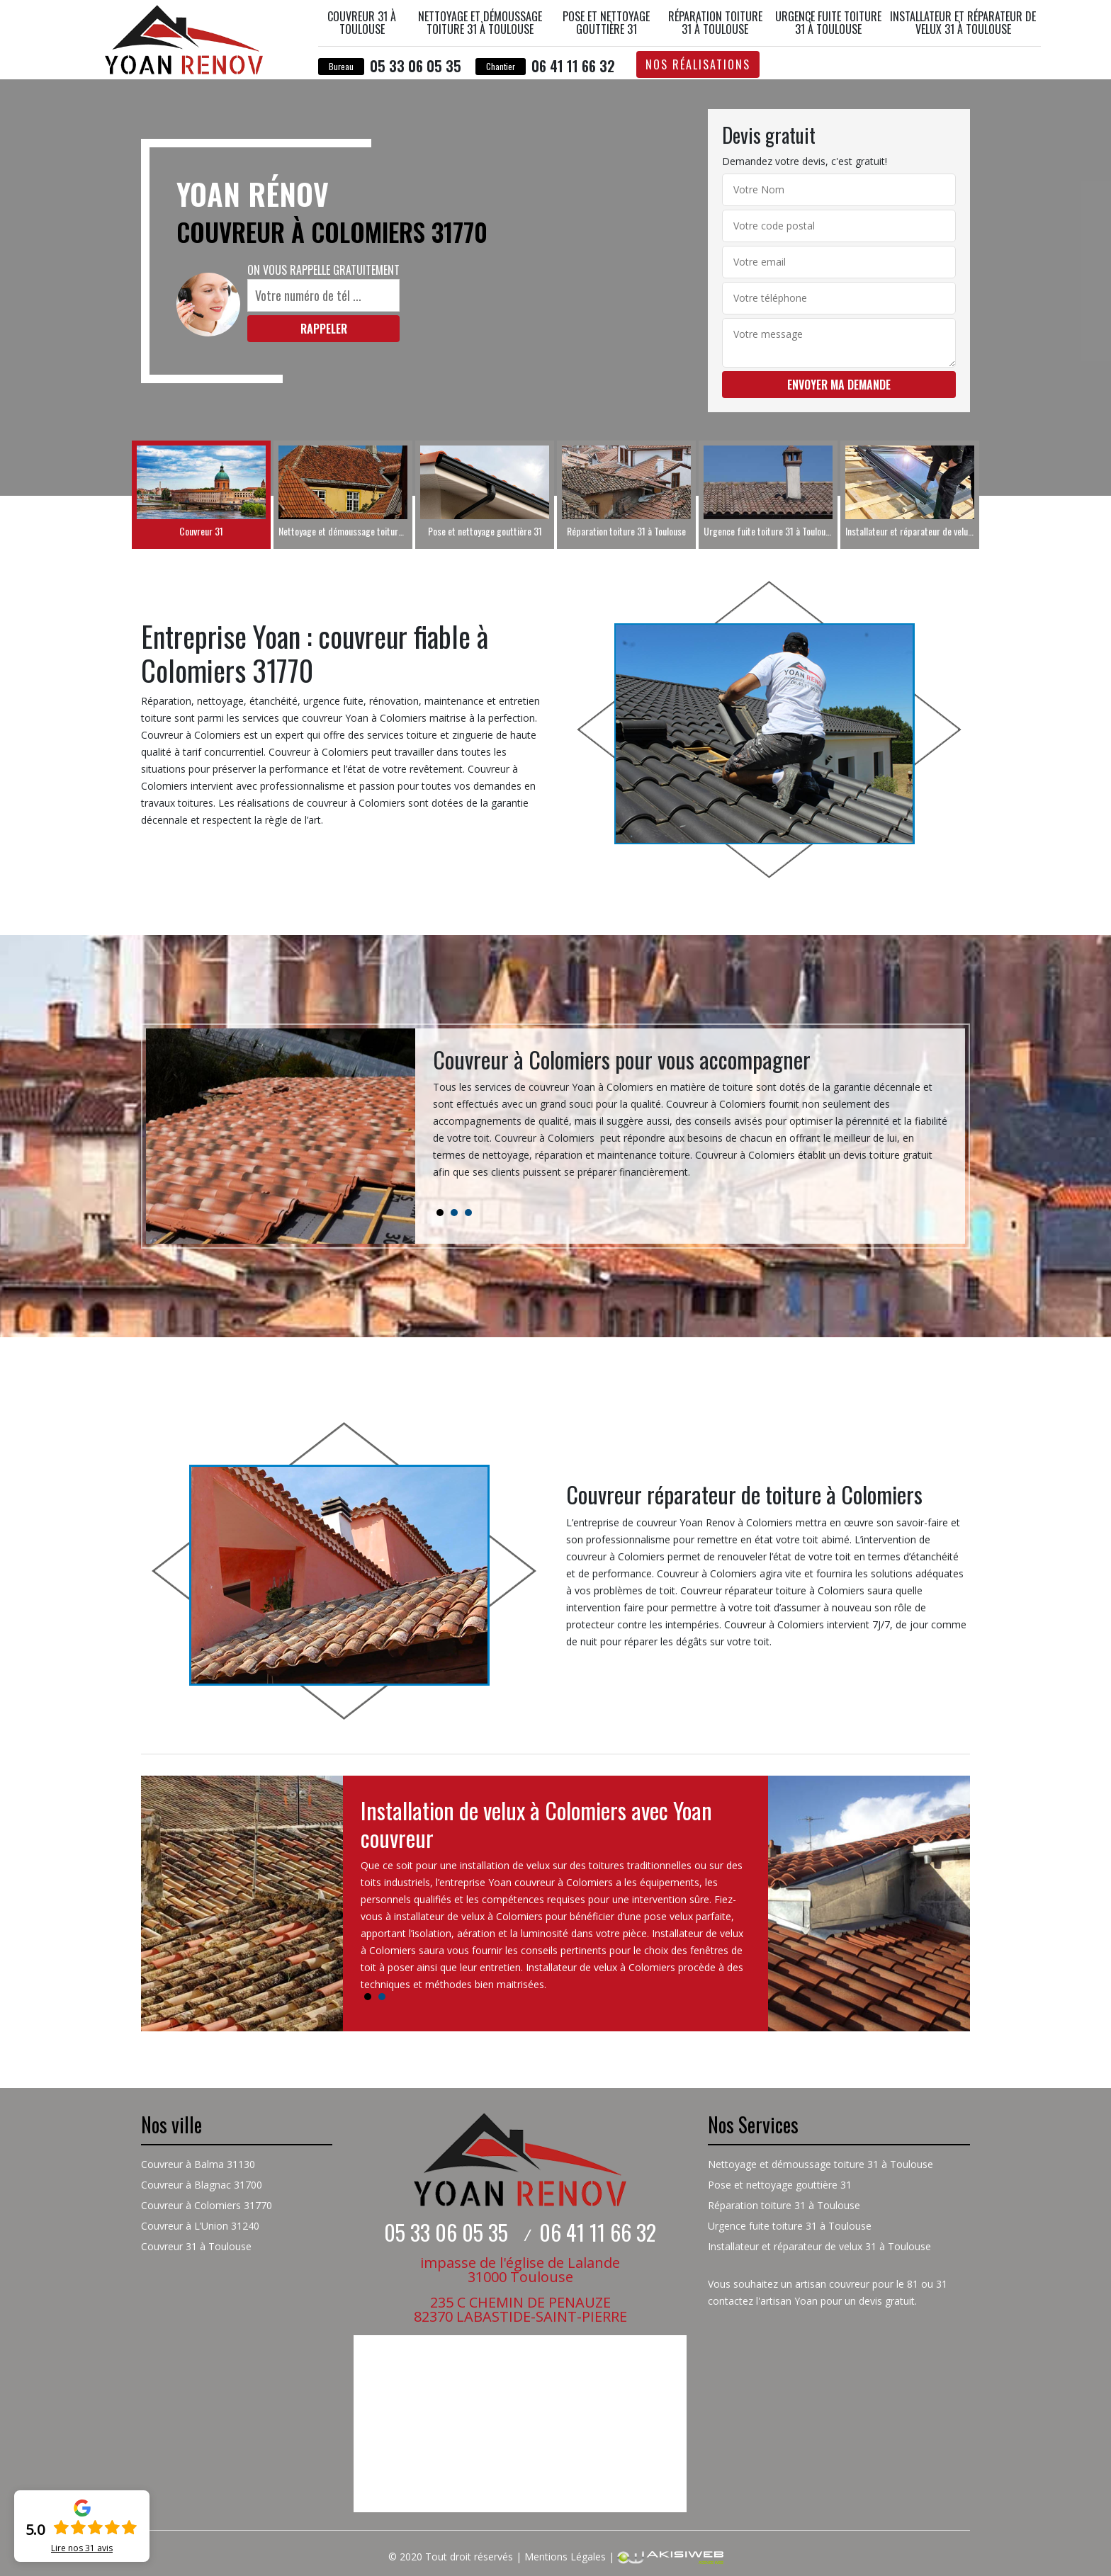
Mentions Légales (565, 2556)
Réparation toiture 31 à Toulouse (715, 23)
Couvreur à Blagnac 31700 (201, 2184)
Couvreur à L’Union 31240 (200, 2225)
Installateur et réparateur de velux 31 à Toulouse (963, 23)
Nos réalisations (697, 64)
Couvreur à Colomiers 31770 (206, 2205)
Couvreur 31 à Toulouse (361, 23)
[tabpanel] (690, 1119)
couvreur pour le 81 (873, 2284)
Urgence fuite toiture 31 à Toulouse (828, 23)
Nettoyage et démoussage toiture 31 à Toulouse (480, 23)
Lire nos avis (82, 2548)
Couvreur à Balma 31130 (198, 2164)
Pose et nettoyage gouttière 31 (606, 23)
